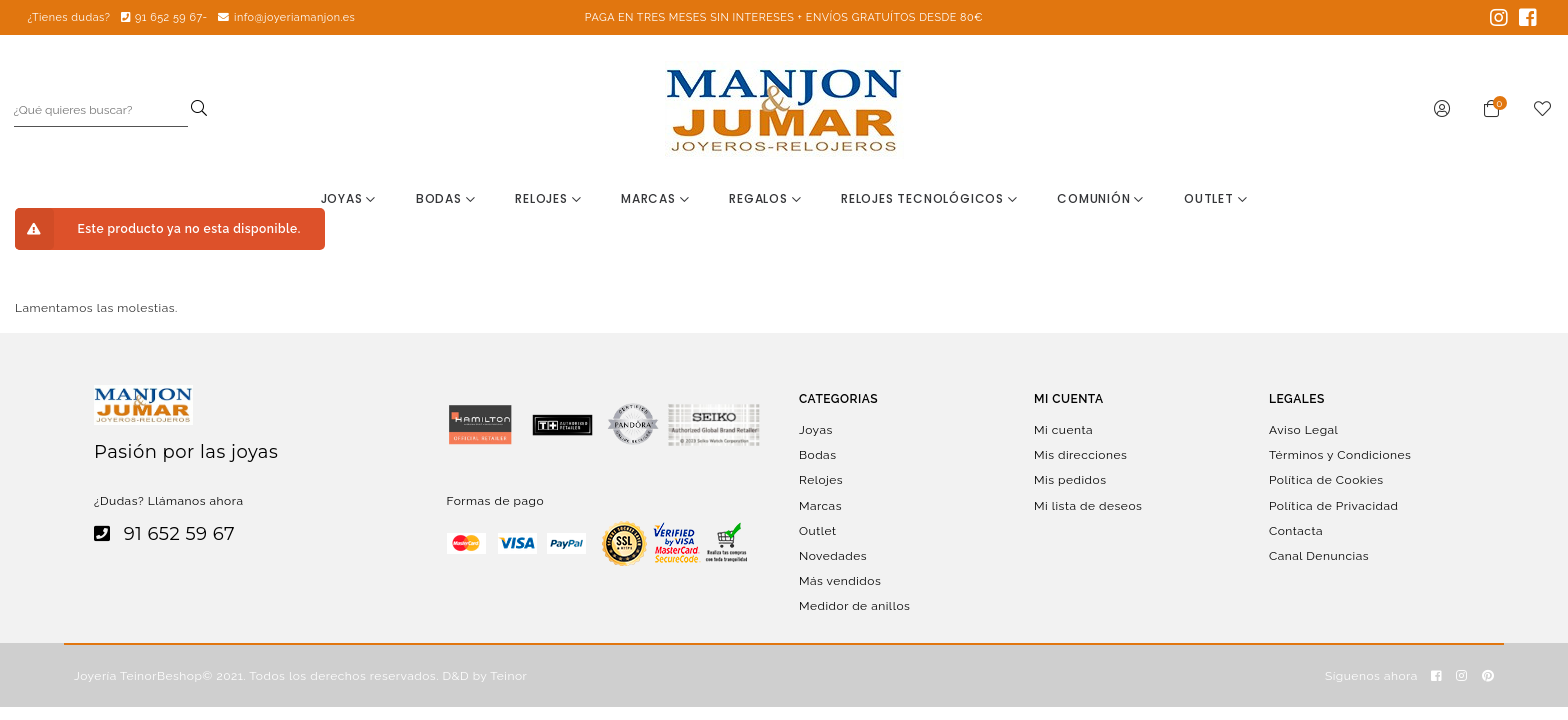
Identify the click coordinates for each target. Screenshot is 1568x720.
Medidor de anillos (854, 606)
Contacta (1296, 530)
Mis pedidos (1070, 480)
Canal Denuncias (1319, 556)
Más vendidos (840, 581)
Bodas (446, 198)
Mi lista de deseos (1088, 505)
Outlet (1215, 198)
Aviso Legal (1303, 430)
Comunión (1100, 198)
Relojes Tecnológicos (929, 198)
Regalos (765, 198)
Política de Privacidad (1334, 505)
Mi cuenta (1063, 430)
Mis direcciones (1080, 455)
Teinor (508, 676)
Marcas (655, 198)
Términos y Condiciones (1340, 455)
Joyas (349, 198)
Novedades (833, 556)
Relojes (548, 198)
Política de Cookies (1326, 480)
